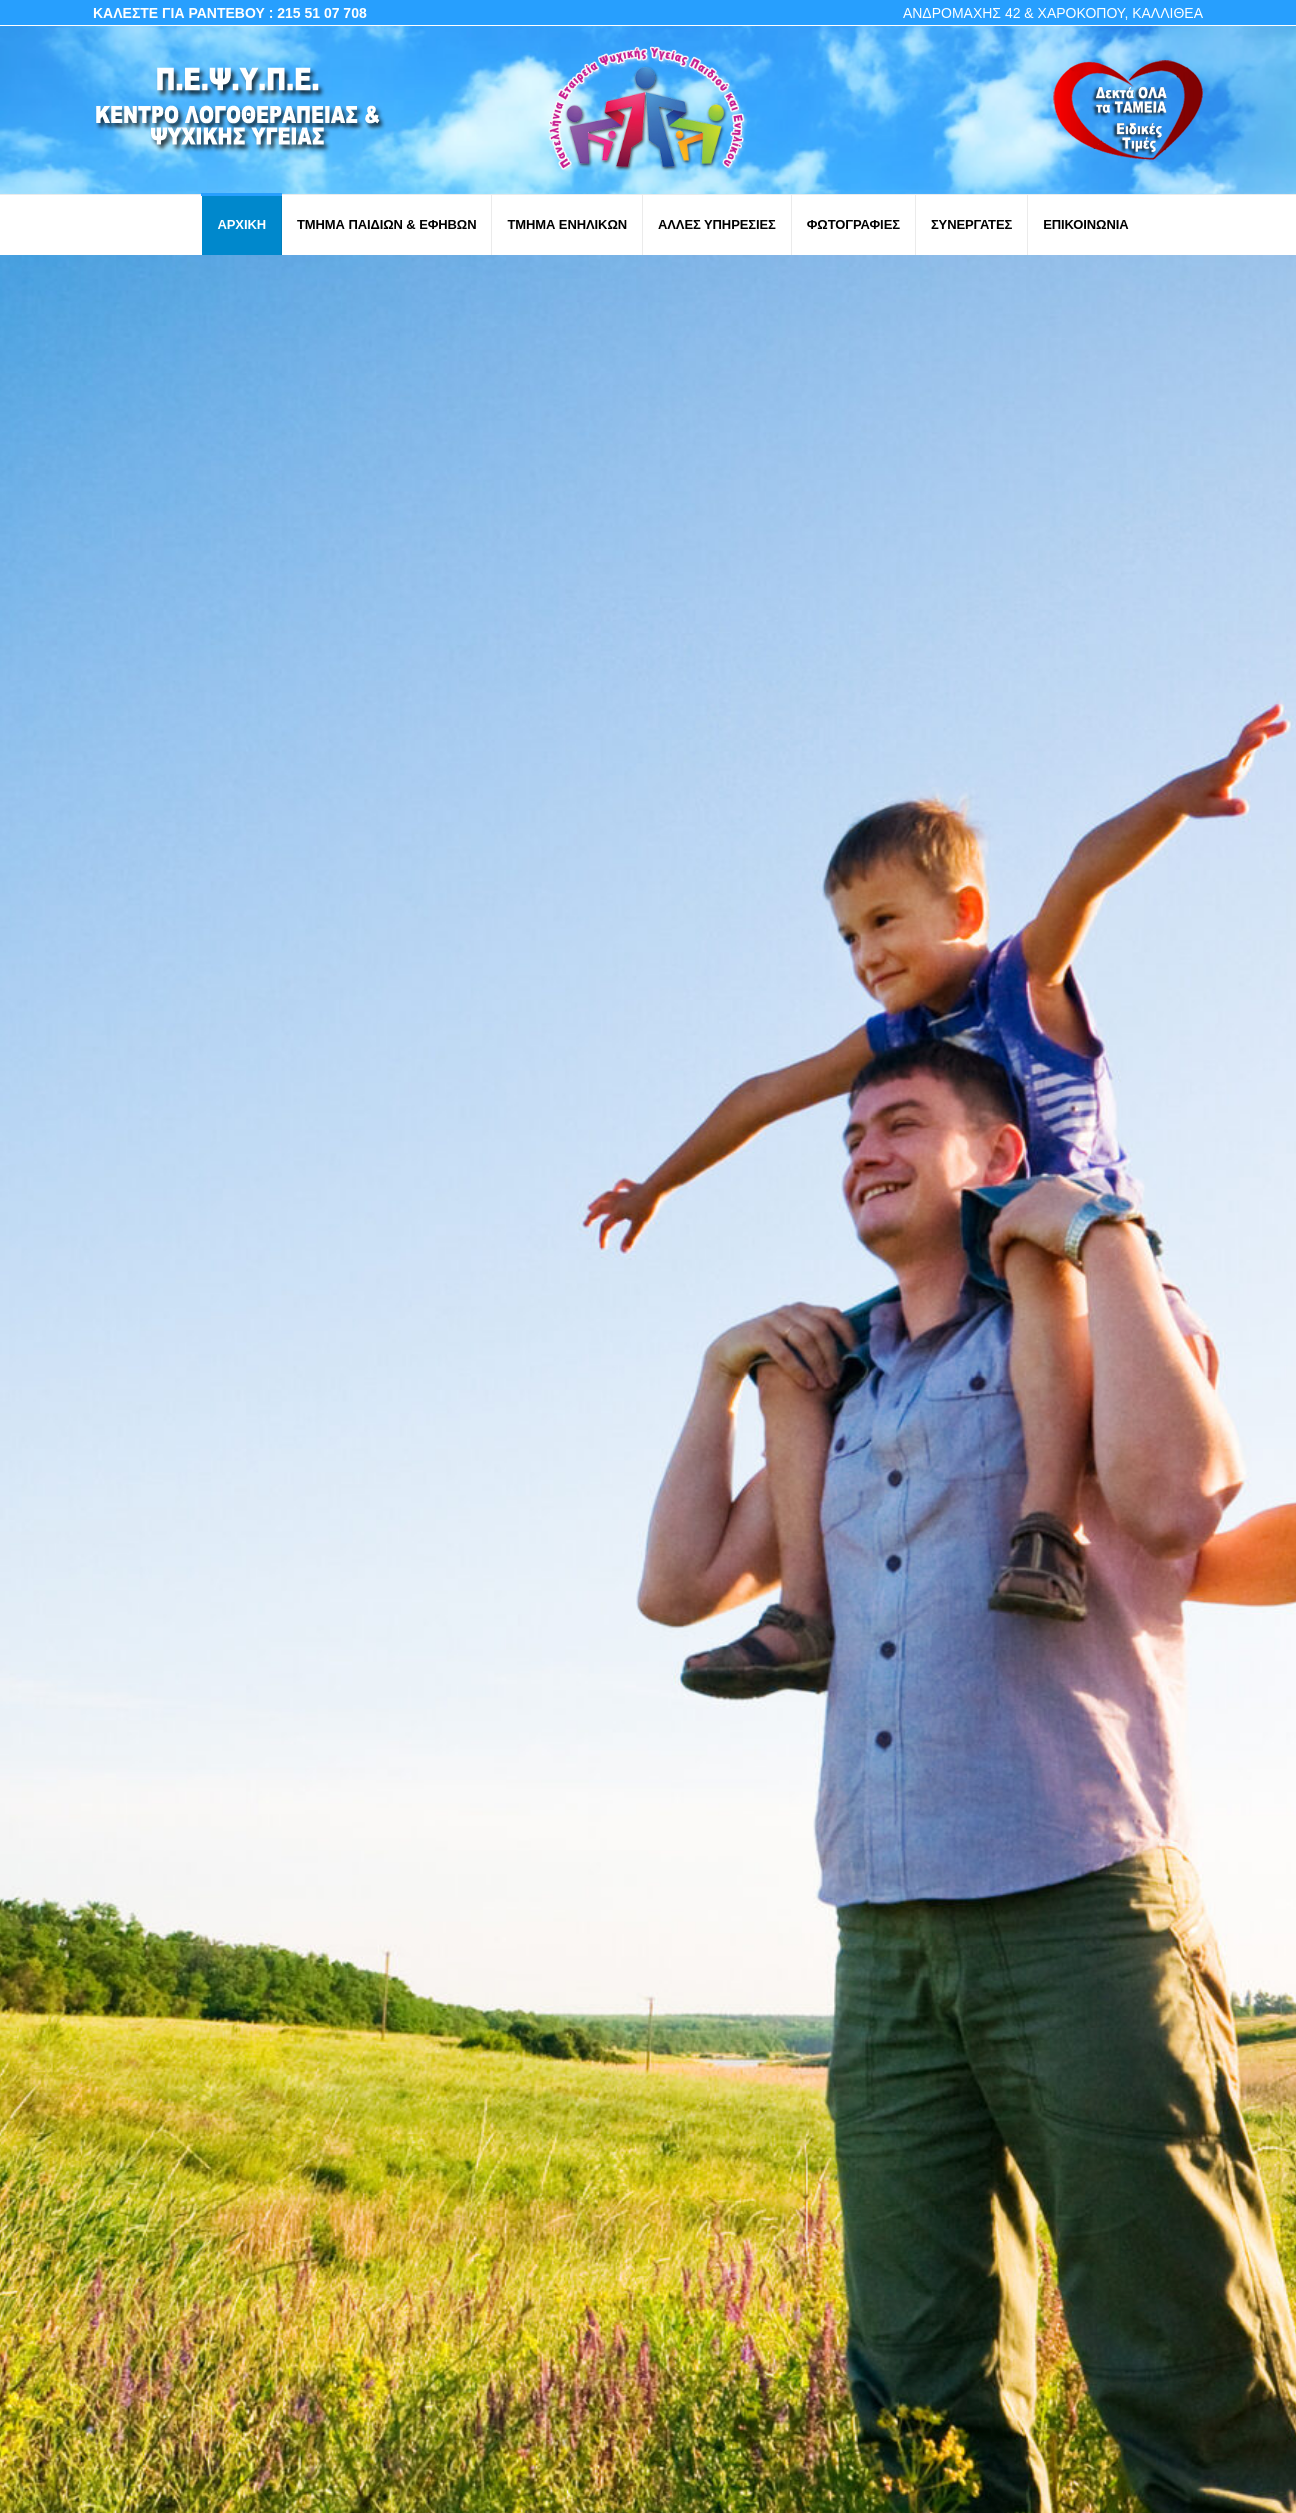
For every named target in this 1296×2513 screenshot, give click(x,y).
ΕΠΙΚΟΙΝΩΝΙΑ (1085, 224)
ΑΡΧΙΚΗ (241, 224)
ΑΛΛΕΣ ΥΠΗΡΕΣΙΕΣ (717, 224)
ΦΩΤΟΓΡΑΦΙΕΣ (853, 224)
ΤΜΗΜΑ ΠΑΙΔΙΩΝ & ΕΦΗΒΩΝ (386, 224)
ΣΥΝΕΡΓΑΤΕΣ (971, 224)
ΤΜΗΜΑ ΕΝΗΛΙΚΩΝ (567, 224)
